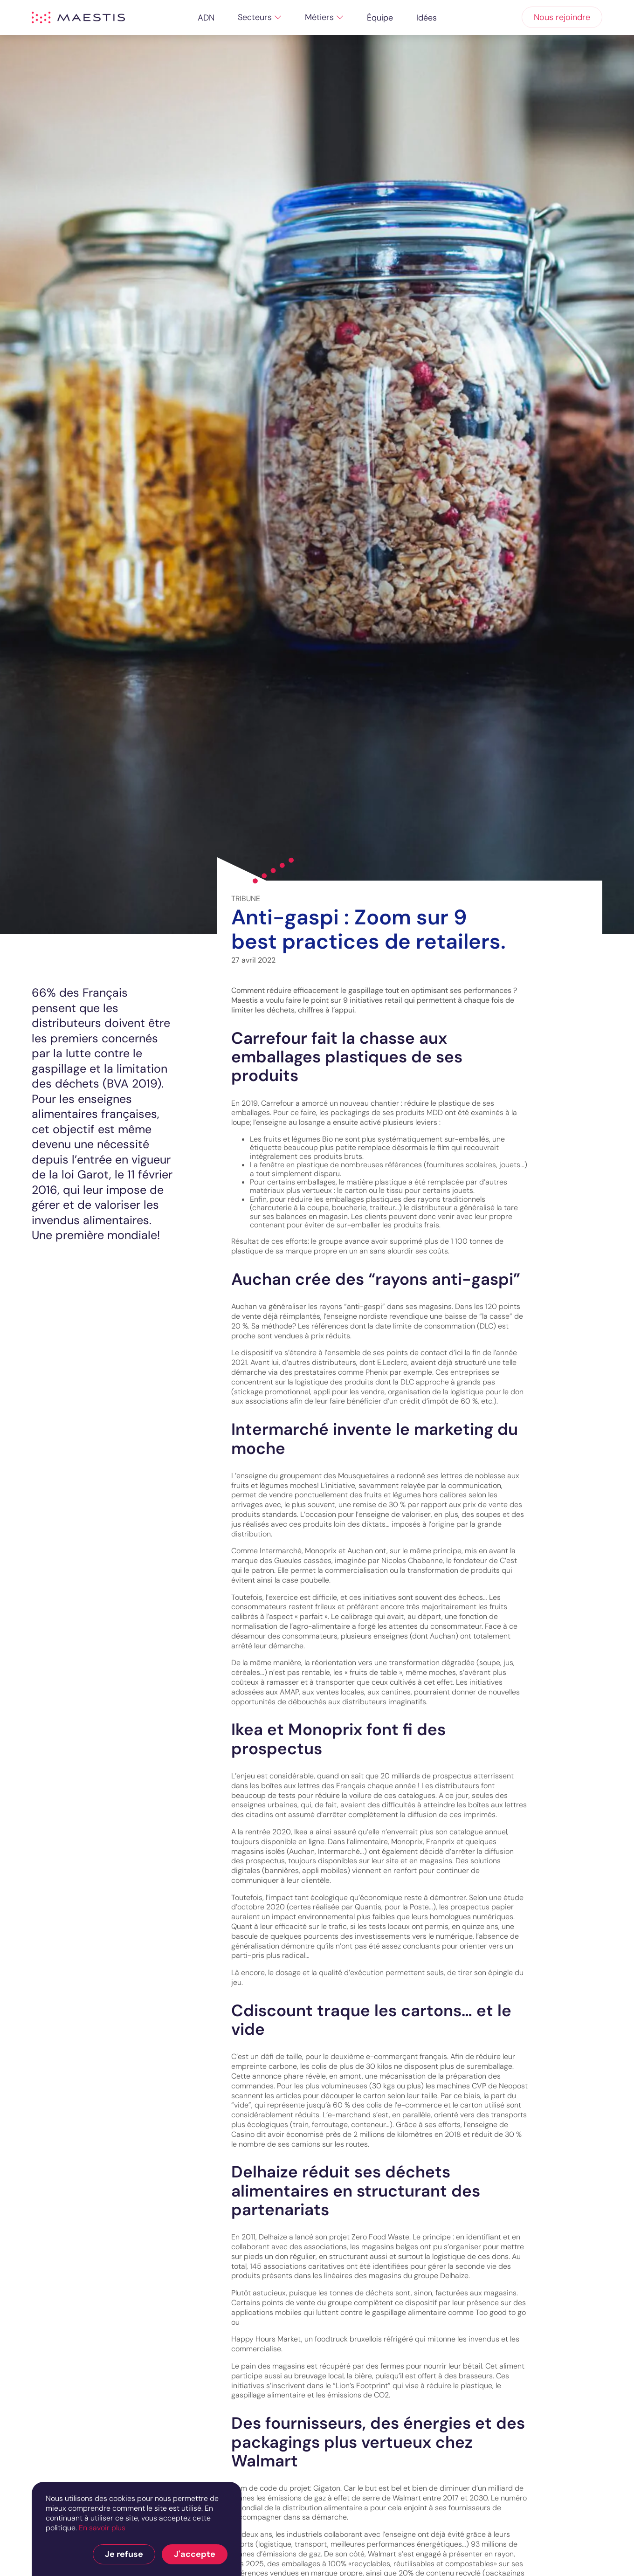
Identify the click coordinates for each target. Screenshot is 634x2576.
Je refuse (124, 2554)
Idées (426, 17)
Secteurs (255, 17)
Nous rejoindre (562, 17)
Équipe (380, 17)
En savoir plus (102, 2528)
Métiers (319, 17)
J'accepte (194, 2554)
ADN (206, 17)
